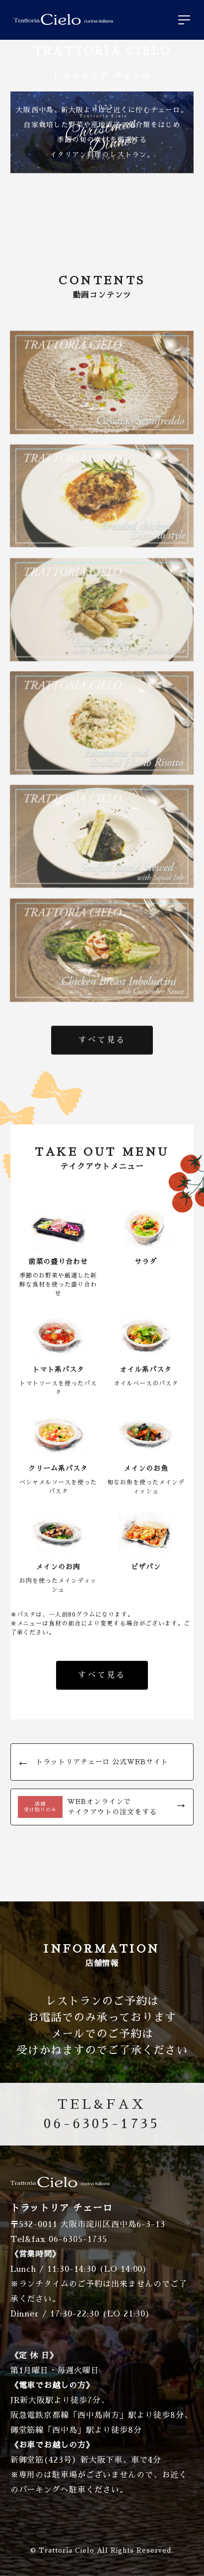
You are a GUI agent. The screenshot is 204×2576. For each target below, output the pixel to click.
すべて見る (102, 1042)
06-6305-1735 (102, 2112)
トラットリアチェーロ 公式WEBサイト (102, 1761)
